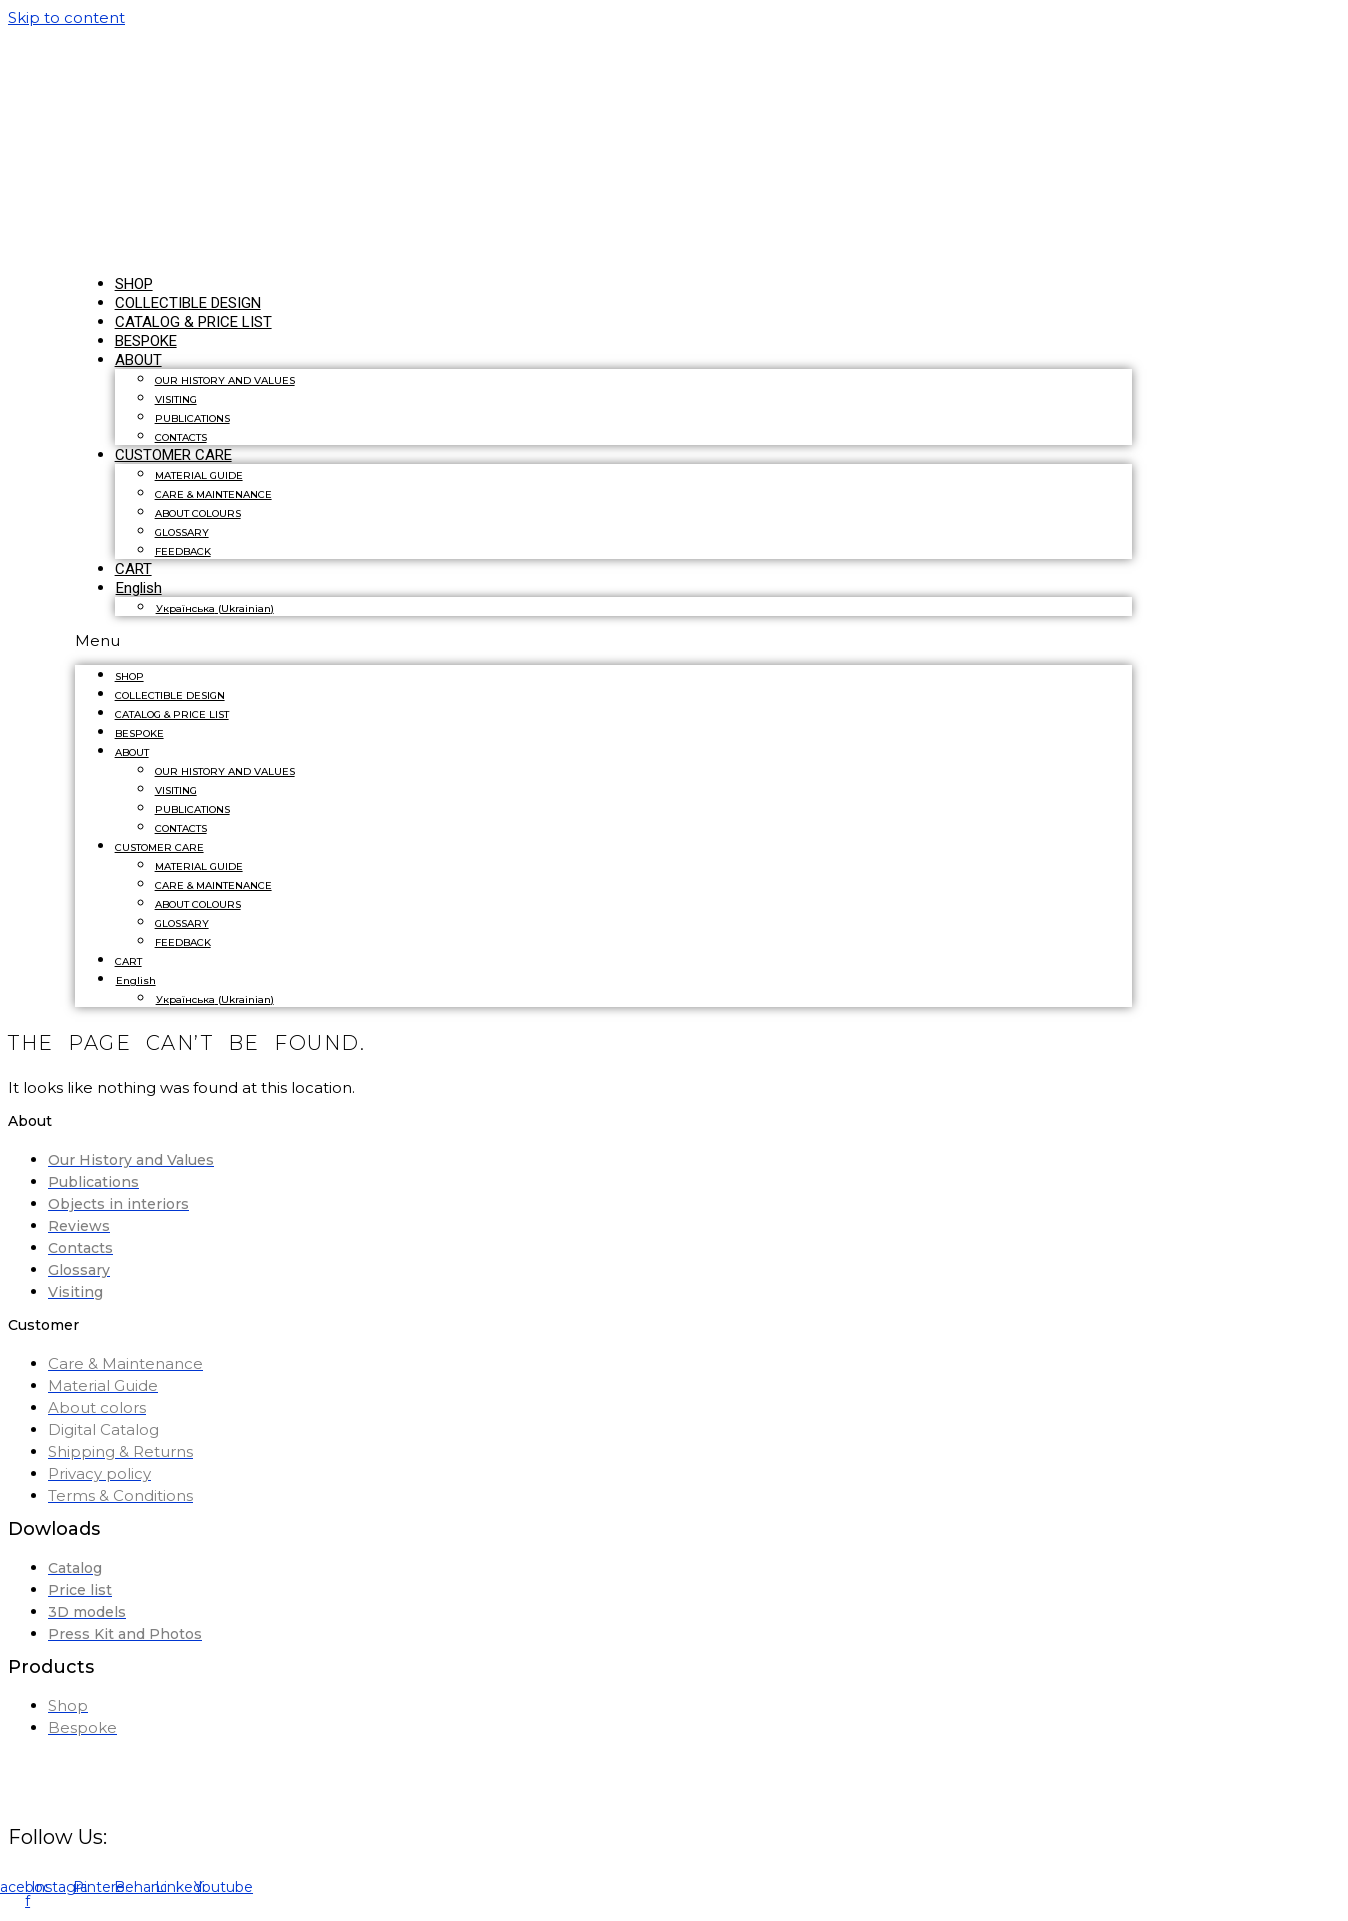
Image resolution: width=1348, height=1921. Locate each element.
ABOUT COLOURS (198, 513)
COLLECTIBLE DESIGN (170, 695)
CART (128, 961)
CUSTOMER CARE (173, 455)
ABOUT (138, 360)
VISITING (176, 399)
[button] (604, 640)
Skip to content (66, 17)
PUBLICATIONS (192, 418)
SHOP (129, 676)
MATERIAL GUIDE (199, 475)
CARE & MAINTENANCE (213, 494)
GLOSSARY (182, 532)
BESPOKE (139, 733)
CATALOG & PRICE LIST (193, 322)
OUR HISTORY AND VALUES (225, 380)
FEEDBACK (183, 551)
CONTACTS (181, 828)
